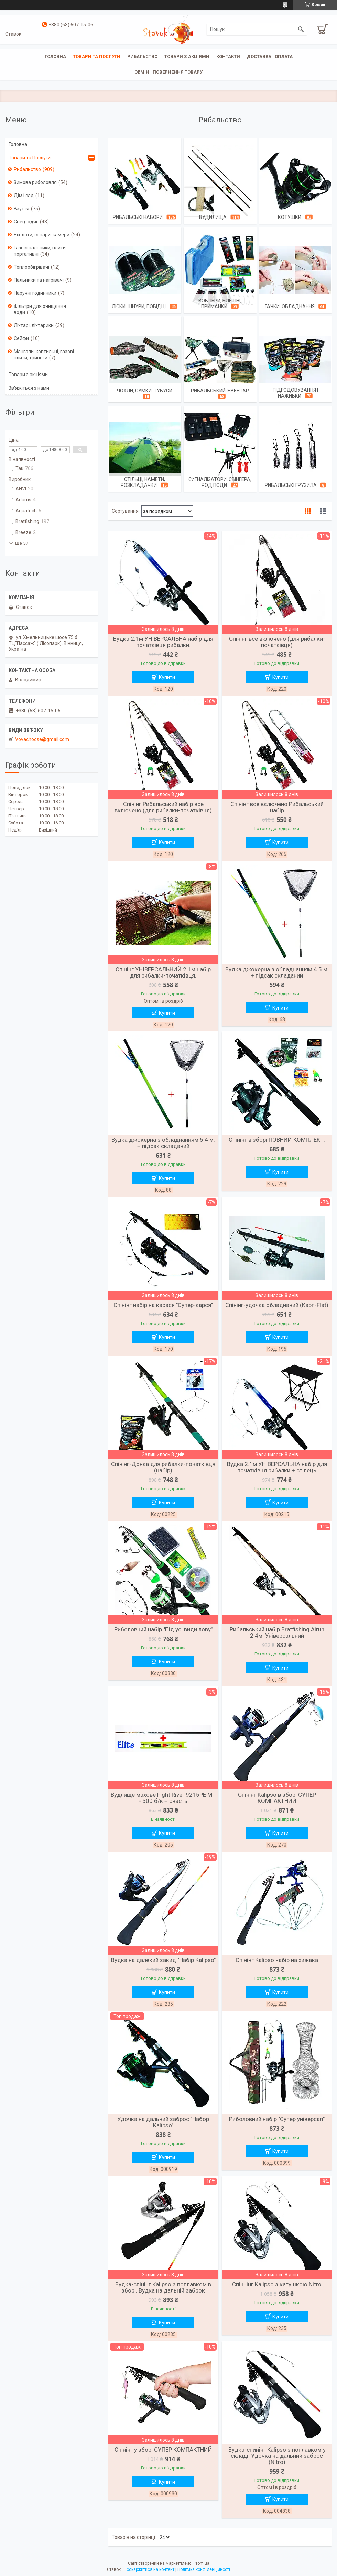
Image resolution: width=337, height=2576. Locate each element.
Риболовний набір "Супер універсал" (277, 2119)
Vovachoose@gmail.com (42, 739)
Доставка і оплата (270, 56)
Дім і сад (24, 195)
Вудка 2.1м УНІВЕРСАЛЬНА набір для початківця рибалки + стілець (277, 1467)
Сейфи (21, 338)
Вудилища (213, 217)
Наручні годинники (35, 293)
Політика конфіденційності (203, 2569)
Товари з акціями (186, 56)
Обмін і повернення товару (168, 72)
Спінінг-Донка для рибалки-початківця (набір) (163, 1467)
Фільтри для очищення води (40, 309)
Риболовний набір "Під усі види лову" (163, 1629)
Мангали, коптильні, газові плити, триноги (44, 354)
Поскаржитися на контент (149, 2569)
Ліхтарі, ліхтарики (34, 325)
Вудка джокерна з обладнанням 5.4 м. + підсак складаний (163, 1143)
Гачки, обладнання (290, 306)
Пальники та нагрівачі (39, 280)
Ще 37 (21, 543)
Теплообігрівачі (31, 267)
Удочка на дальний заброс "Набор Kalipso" (163, 2122)
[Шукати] (300, 29)
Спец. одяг (26, 221)
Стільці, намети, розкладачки (143, 482)
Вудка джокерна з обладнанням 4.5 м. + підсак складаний (277, 972)
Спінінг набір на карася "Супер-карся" (163, 1305)
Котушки (289, 217)
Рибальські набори (138, 217)
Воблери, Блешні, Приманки (219, 303)
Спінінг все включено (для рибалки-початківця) (277, 642)
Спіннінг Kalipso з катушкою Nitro (277, 2284)
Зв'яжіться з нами (29, 388)
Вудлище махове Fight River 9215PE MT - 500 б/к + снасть (163, 1798)
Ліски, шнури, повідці (139, 306)
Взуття (21, 208)
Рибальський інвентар (220, 390)
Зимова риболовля (35, 182)
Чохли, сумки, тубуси (144, 390)
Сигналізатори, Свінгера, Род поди (219, 482)
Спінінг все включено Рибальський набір (277, 807)
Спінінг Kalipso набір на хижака (277, 1960)
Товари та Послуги (30, 157)
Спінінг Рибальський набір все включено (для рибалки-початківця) (163, 807)
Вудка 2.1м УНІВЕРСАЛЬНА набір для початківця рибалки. (163, 642)
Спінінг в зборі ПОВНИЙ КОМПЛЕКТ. (277, 1140)
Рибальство (142, 56)
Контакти (228, 56)
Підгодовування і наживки (295, 393)
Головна (55, 56)
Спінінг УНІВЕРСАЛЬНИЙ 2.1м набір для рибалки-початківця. (163, 972)
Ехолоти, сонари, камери (41, 234)
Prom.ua (201, 2563)
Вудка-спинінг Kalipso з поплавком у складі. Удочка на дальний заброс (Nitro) (277, 2455)
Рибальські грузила (291, 485)
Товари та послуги (96, 56)
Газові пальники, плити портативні (40, 251)
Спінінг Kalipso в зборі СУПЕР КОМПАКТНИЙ (277, 1798)
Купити (167, 677)
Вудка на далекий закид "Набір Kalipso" (163, 1960)
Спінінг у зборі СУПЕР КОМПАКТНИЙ (163, 2449)
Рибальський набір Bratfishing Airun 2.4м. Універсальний (277, 1632)
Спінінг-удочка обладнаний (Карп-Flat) (276, 1305)
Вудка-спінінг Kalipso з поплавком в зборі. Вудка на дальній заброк (163, 2287)
